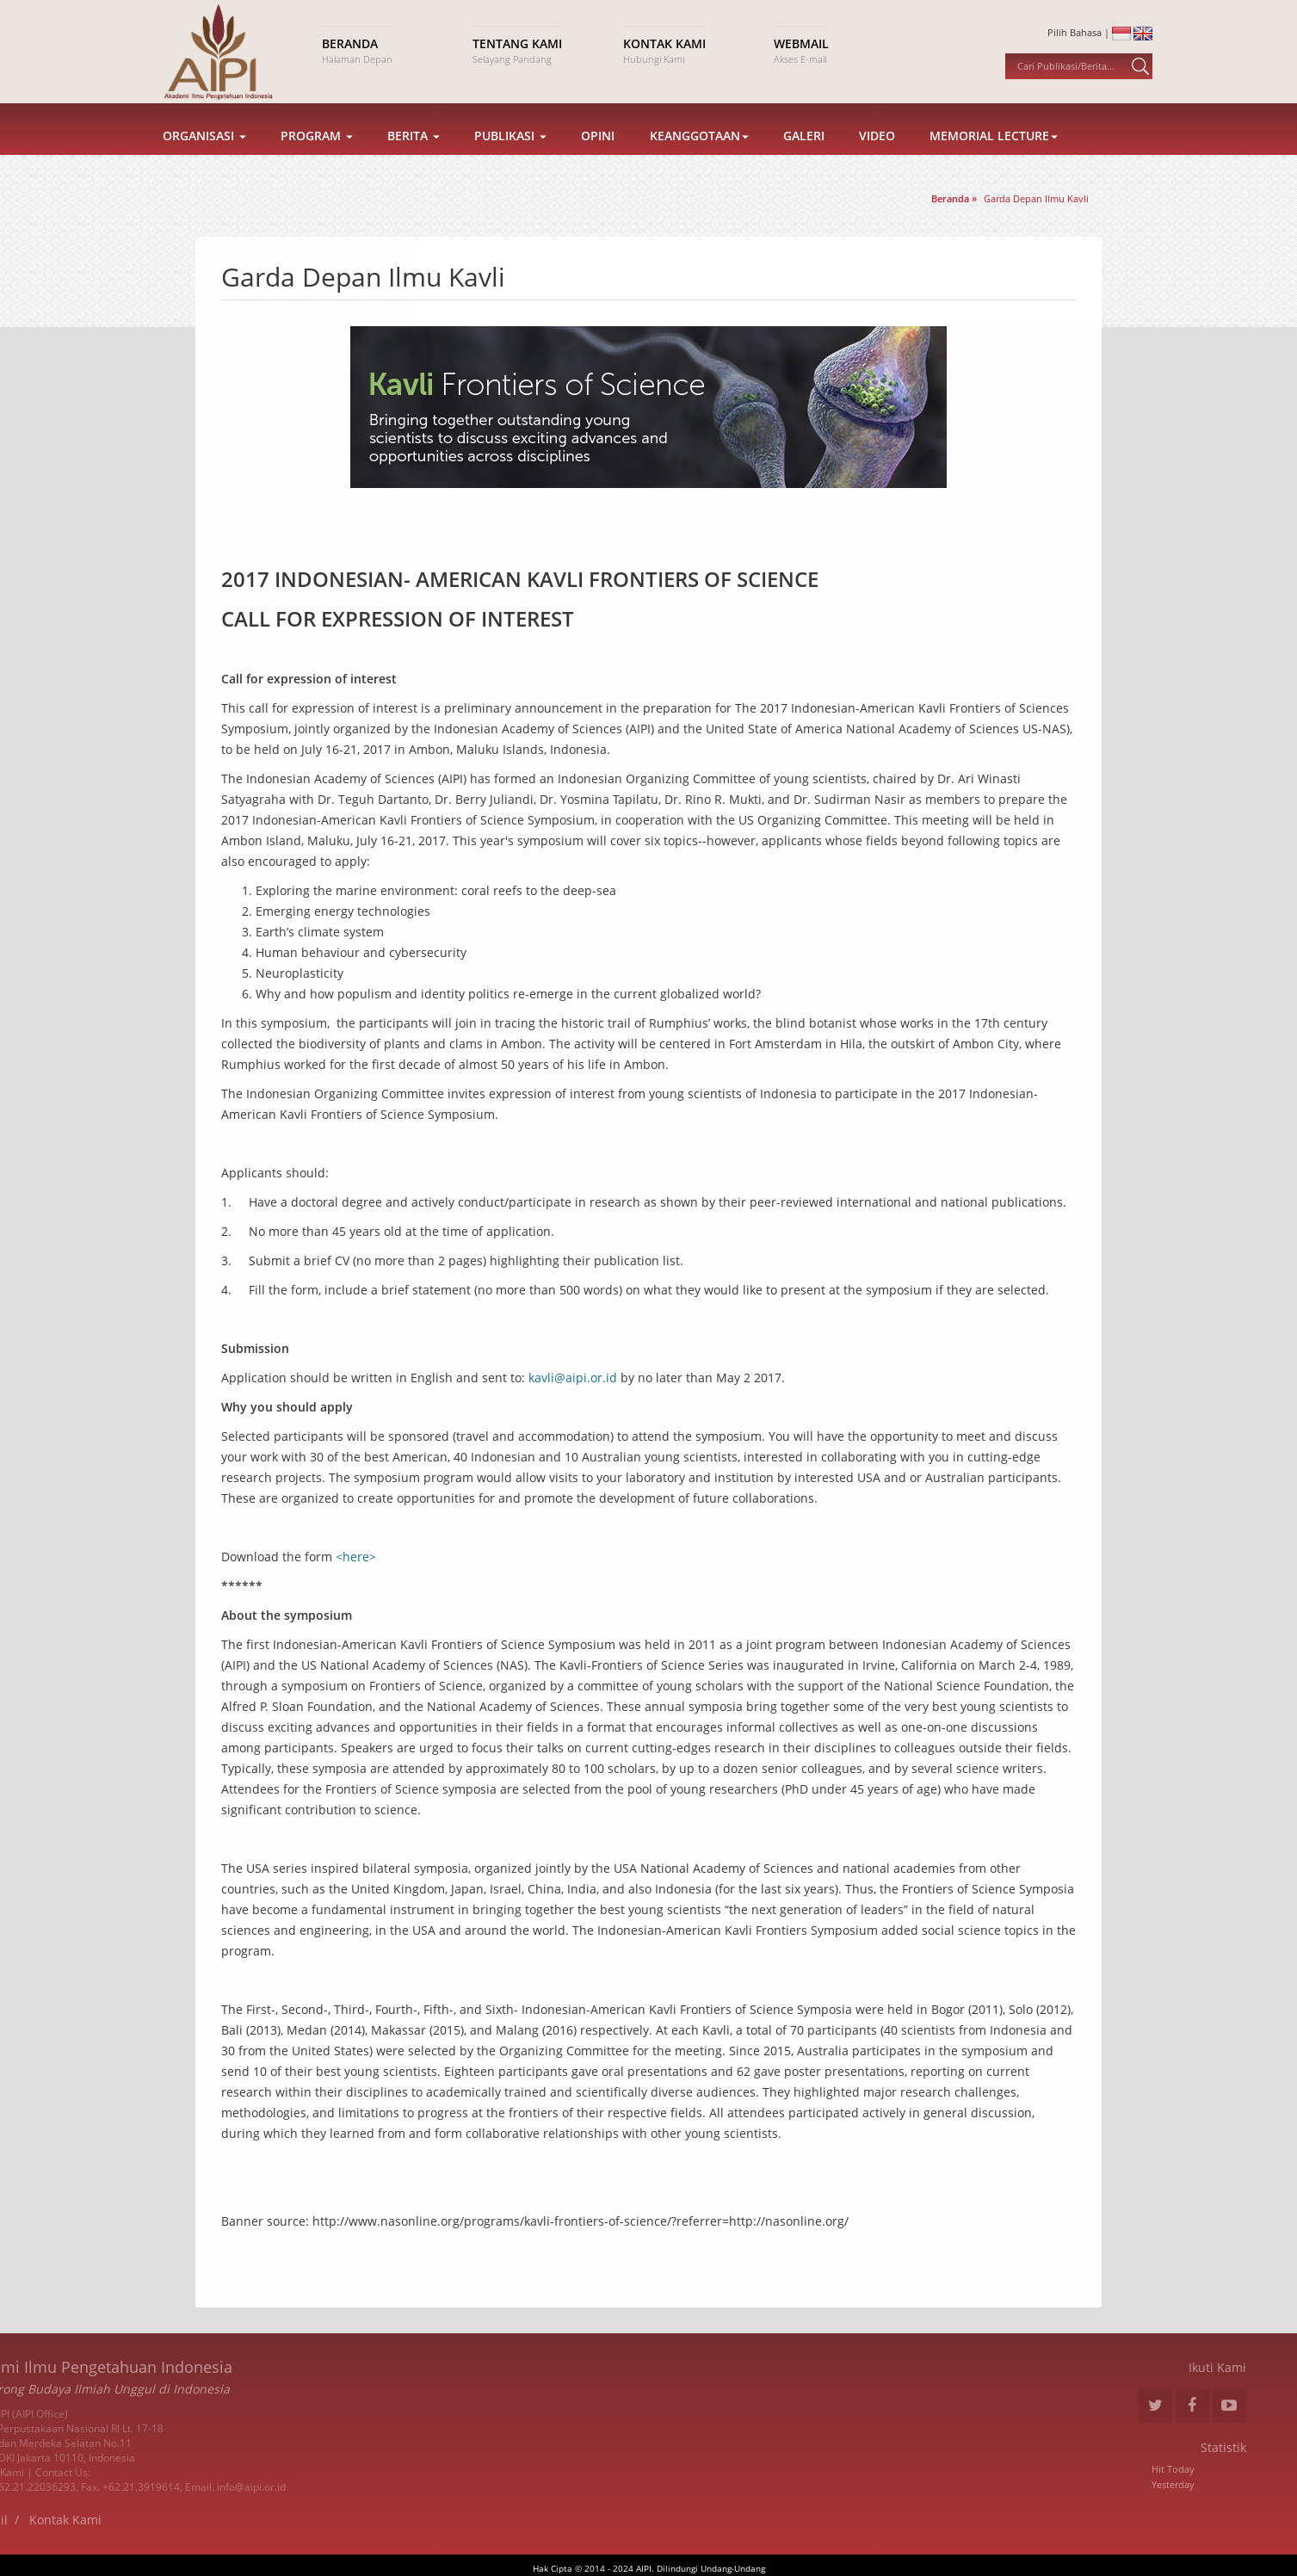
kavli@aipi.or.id (572, 1377)
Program (317, 157)
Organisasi (204, 157)
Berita (413, 157)
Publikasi (510, 157)
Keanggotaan (699, 157)
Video (877, 157)
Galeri (804, 157)
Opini (598, 157)
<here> (356, 1556)
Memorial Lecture (994, 157)
